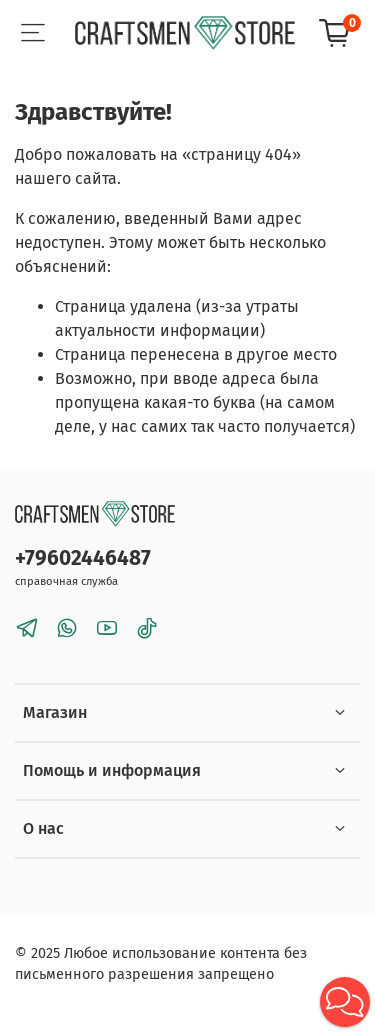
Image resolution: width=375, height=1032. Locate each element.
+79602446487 (83, 558)
